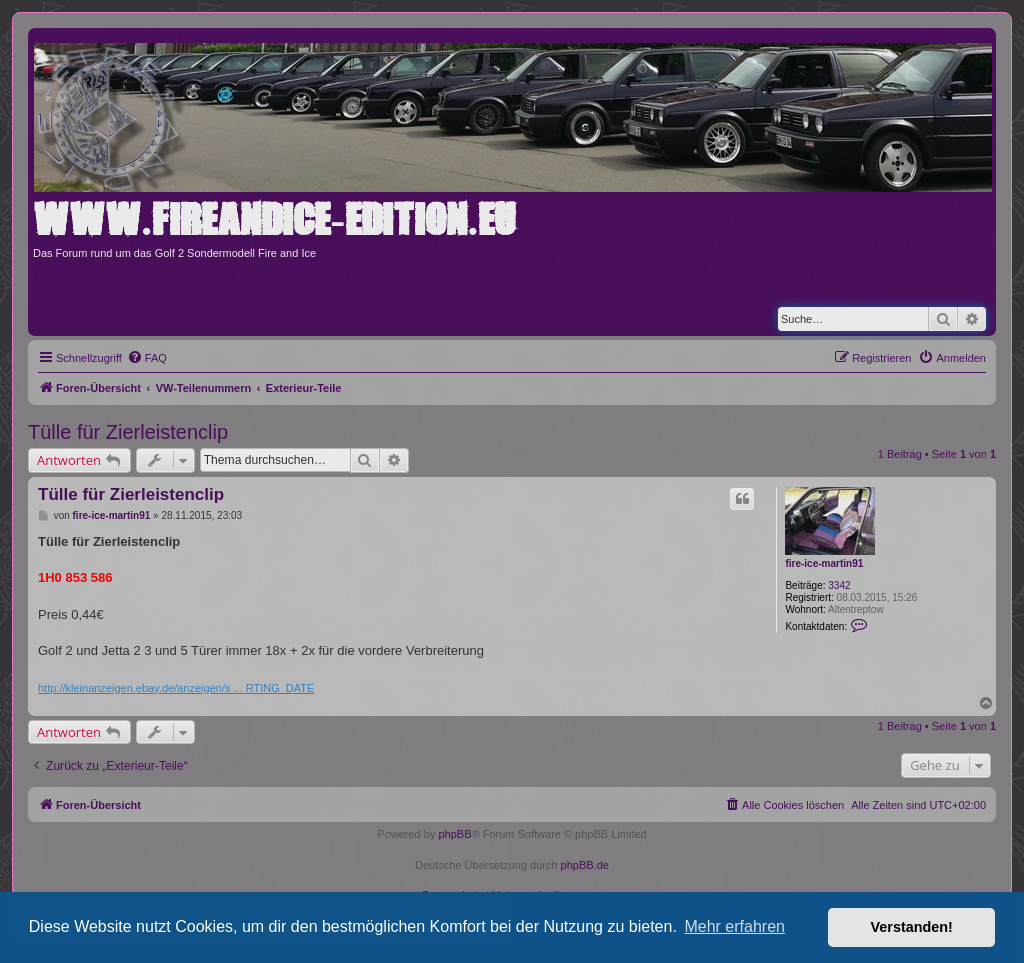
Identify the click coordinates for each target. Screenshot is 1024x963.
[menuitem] (147, 358)
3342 (839, 585)
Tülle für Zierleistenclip (128, 432)
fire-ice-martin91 (824, 563)
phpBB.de (585, 865)
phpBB (454, 834)
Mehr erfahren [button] (734, 926)
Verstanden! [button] (912, 927)
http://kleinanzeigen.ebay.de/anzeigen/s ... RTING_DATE (176, 688)
